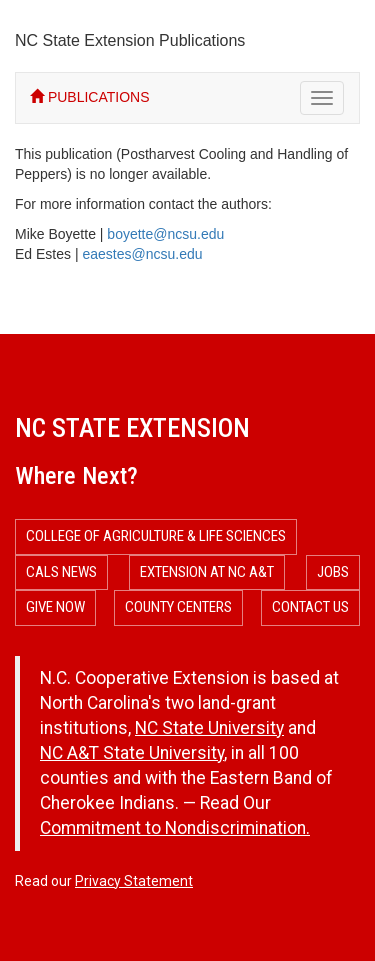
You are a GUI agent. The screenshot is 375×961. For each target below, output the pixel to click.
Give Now (55, 607)
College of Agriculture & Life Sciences (156, 536)
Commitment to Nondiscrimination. (175, 828)
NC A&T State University (132, 753)
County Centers (178, 607)
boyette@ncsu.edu (165, 234)
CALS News (61, 572)
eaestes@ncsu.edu (142, 254)
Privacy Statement (134, 881)
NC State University (209, 728)
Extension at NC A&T (207, 572)
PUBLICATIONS (90, 97)
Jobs (333, 572)
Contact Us (310, 607)
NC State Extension (132, 428)
